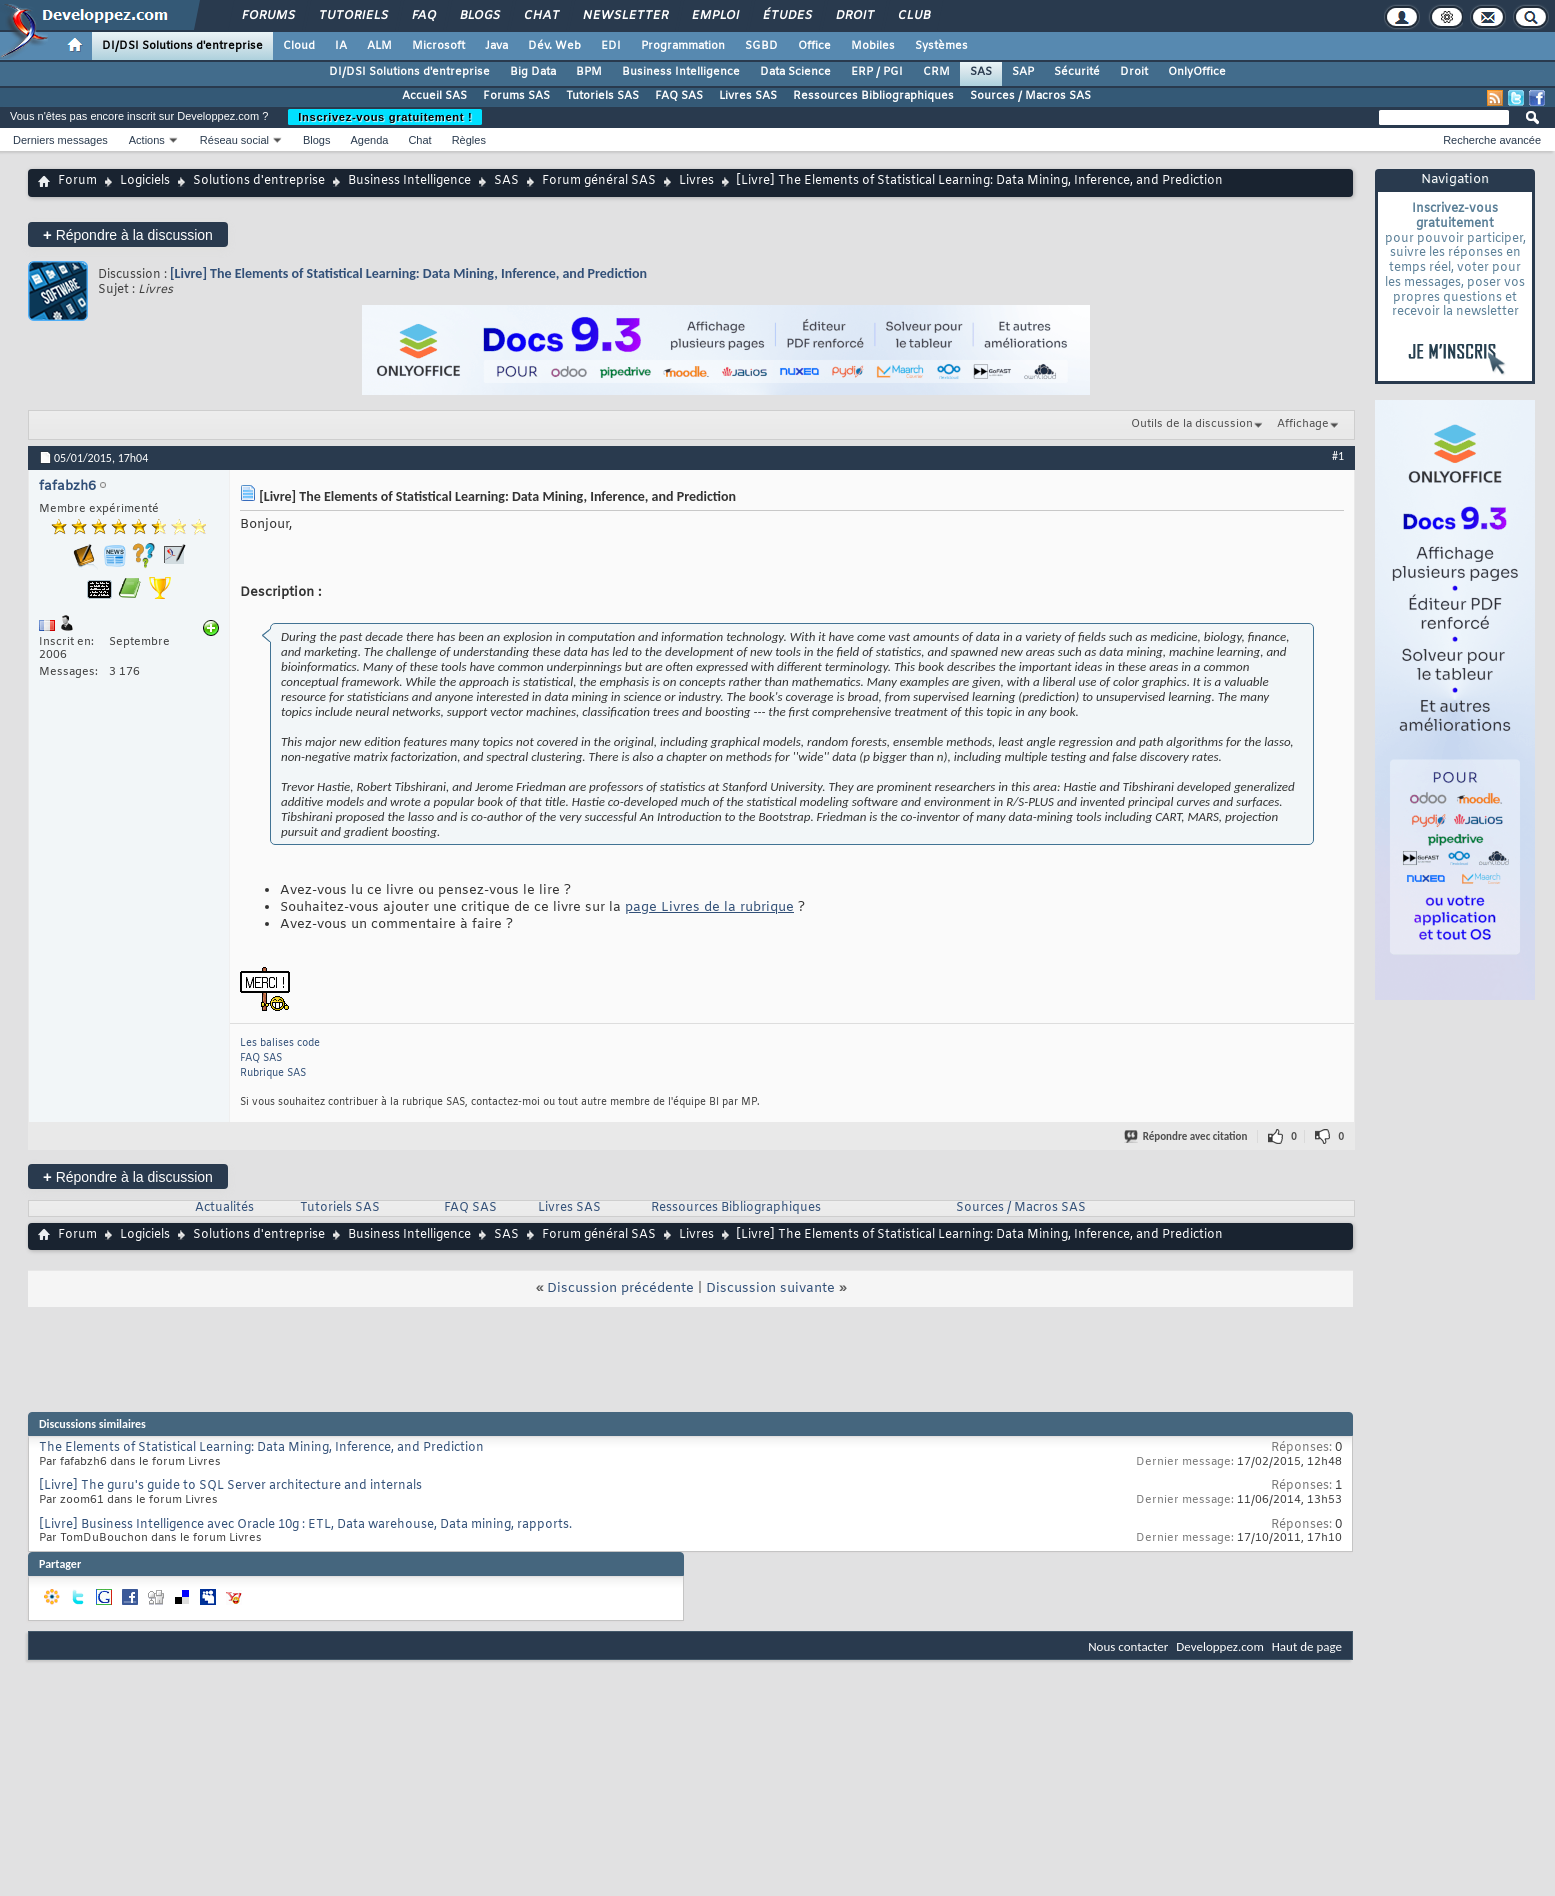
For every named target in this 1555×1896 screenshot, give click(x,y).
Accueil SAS (434, 96)
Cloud (299, 46)
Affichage (1303, 424)
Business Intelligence (681, 72)
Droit (854, 16)
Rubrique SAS (273, 1073)
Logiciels (145, 181)
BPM (589, 72)
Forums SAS (516, 96)
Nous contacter (1128, 1646)
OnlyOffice (1197, 72)
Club (913, 16)
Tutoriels (352, 16)
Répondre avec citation (1187, 1136)
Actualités (224, 1208)
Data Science (795, 72)
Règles (469, 140)
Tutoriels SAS (602, 96)
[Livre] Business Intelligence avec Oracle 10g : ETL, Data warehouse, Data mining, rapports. (305, 1525)
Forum (77, 181)
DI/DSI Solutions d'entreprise (182, 46)
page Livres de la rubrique (709, 907)
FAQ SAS (679, 96)
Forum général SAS (599, 181)
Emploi (714, 16)
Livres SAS (748, 96)
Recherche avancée (1492, 140)
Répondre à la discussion (128, 234)
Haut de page (1307, 1646)
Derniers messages (60, 140)
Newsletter (624, 16)
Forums (267, 16)
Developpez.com (1220, 1646)
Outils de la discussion (1192, 424)
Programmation (683, 46)
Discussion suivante (770, 1288)
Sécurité (1077, 72)
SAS (981, 72)
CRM (936, 72)
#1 (1338, 456)
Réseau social (234, 140)
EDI (611, 46)
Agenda (369, 140)
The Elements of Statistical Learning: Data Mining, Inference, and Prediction (261, 1448)
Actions (147, 140)
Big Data (533, 72)
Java (496, 46)
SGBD (761, 46)
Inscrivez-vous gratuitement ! (385, 117)
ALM (379, 46)
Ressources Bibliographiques (873, 96)
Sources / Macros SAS (1030, 96)
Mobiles (873, 46)
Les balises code (280, 1043)
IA (341, 46)
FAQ (423, 16)
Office (814, 46)
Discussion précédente (620, 1288)
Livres (696, 181)
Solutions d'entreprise (259, 181)
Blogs (479, 16)
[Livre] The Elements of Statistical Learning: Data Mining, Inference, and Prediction (408, 273)
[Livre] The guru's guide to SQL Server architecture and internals (230, 1486)
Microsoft (438, 46)
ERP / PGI (877, 72)
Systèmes (941, 46)
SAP (1023, 72)
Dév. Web (554, 46)
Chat (540, 16)
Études (786, 16)
